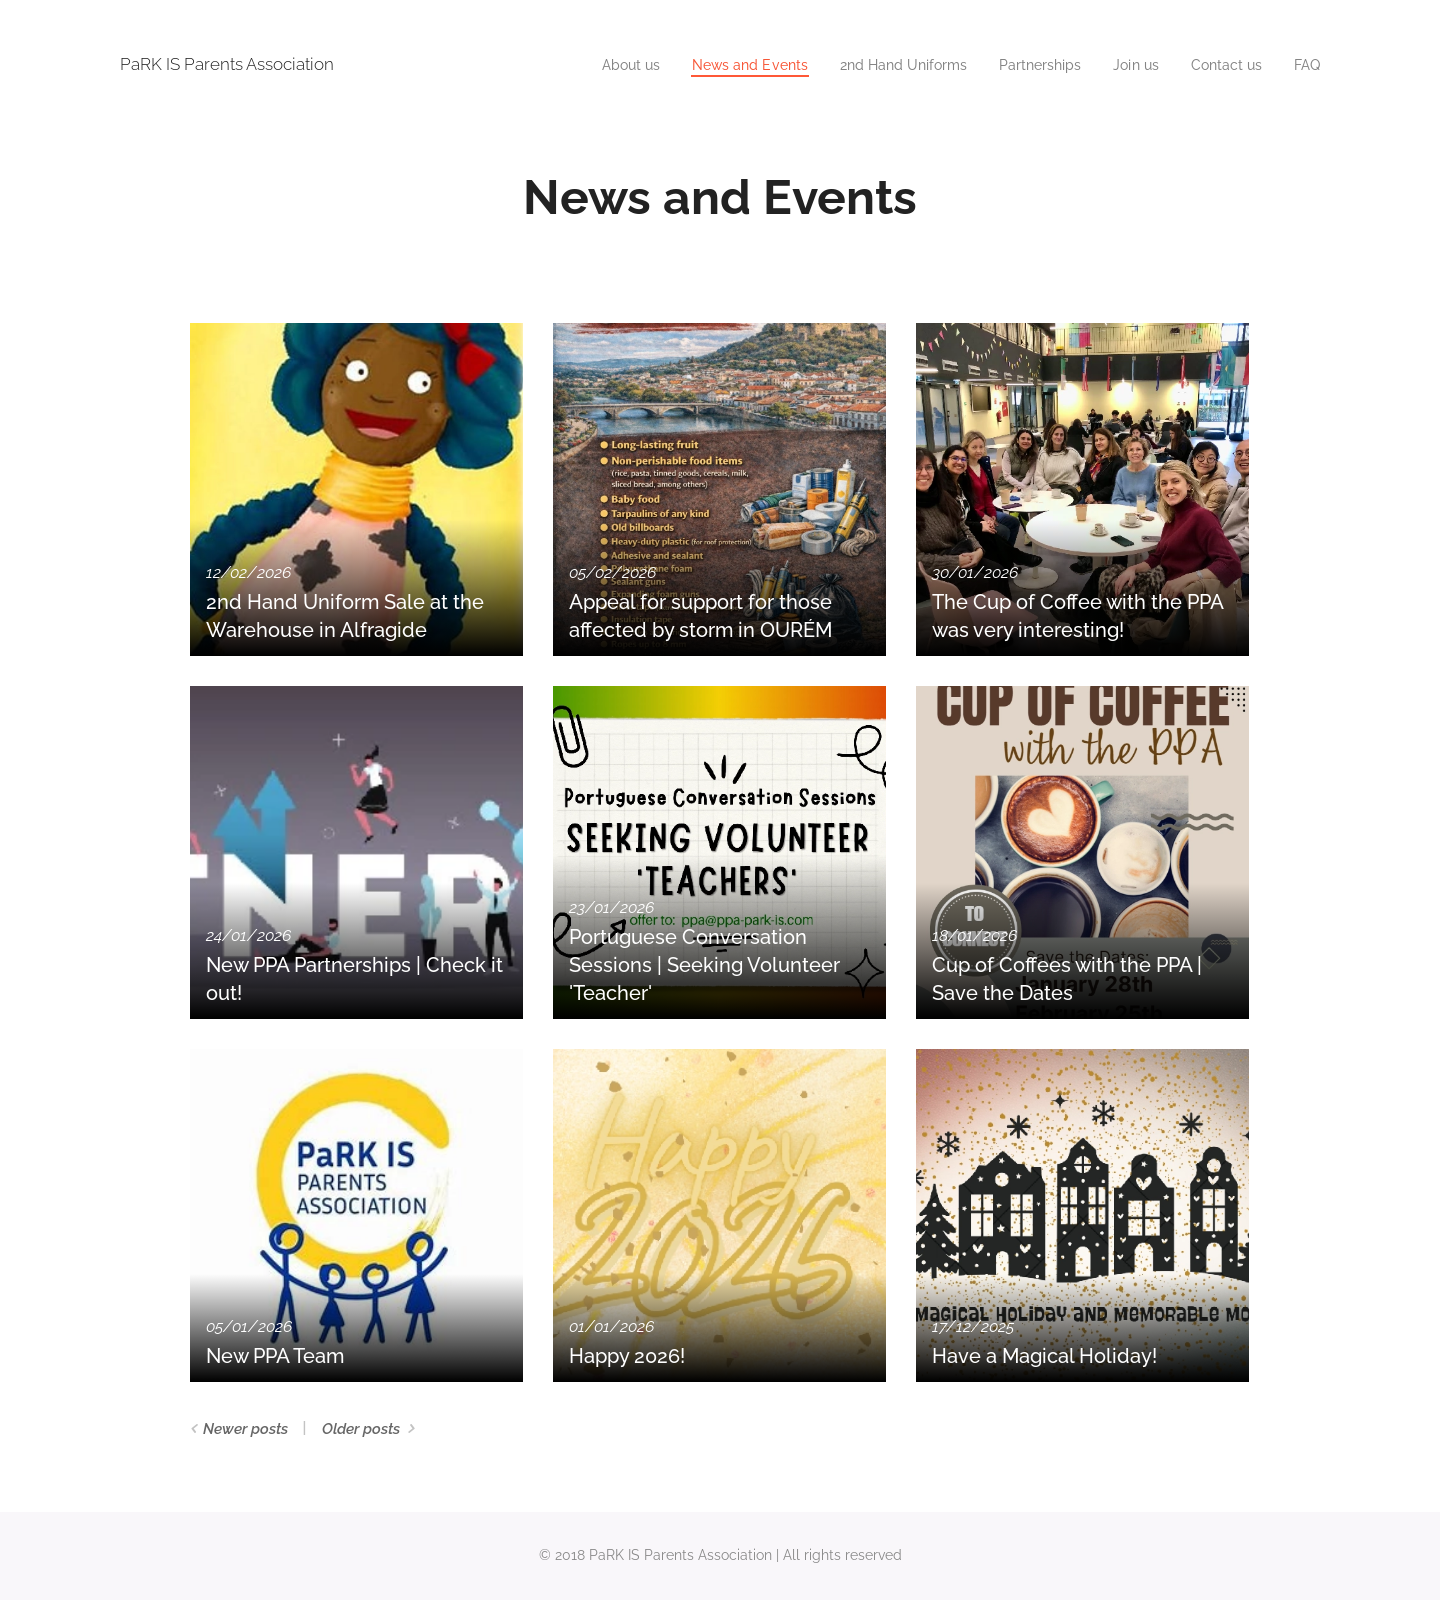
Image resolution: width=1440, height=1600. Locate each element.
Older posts (361, 1429)
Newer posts (245, 1429)
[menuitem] (591, 65)
